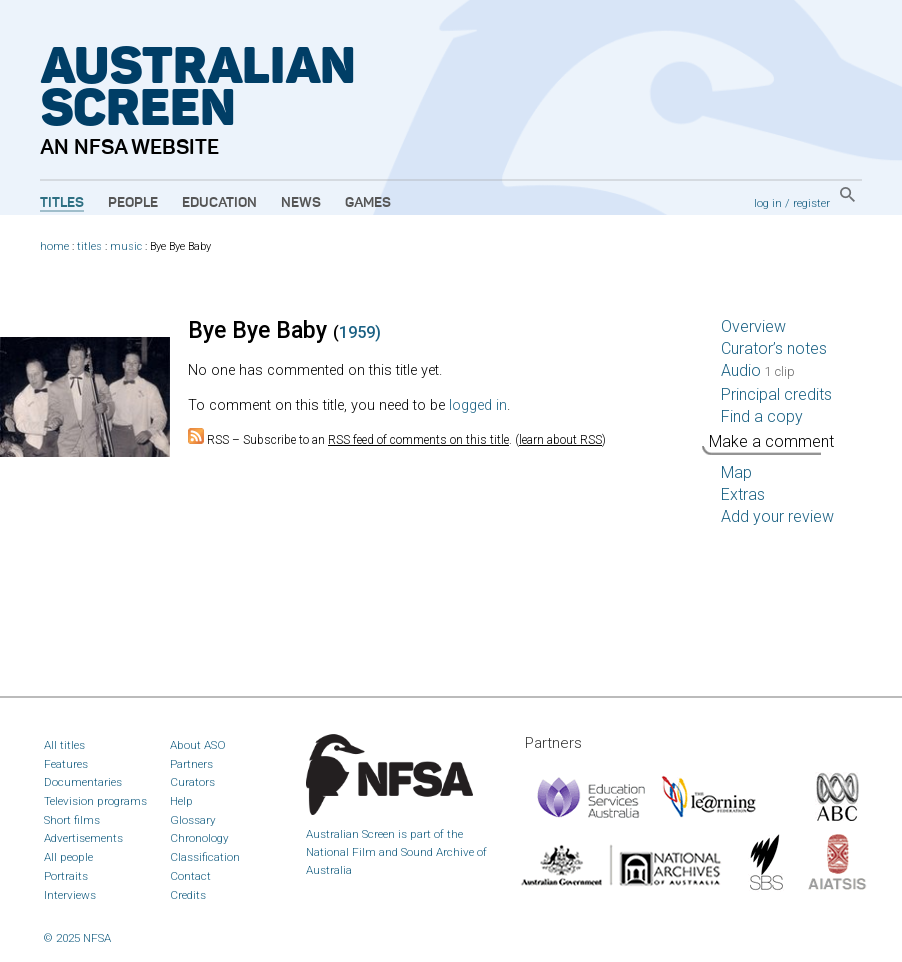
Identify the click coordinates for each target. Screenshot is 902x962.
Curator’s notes (774, 348)
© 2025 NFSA (77, 938)
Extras (743, 494)
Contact (190, 876)
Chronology (199, 838)
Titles (62, 203)
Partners (191, 764)
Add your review (777, 516)
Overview (753, 326)
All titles (64, 745)
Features (66, 764)
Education (219, 203)
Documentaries (83, 782)
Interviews (70, 895)
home (54, 246)
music (126, 246)
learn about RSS (560, 440)
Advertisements (83, 838)
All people (68, 857)
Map (736, 472)
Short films (72, 820)
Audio (758, 370)
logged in (478, 405)
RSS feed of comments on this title (418, 440)
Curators (192, 782)
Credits (188, 895)
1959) (360, 332)
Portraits (66, 876)
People (133, 203)
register (811, 203)
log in (768, 203)
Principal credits (776, 394)
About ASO (198, 745)
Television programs (95, 801)
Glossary (193, 820)
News (301, 203)
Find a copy (762, 416)
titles (89, 246)
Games (368, 203)
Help (181, 801)
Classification (205, 857)
